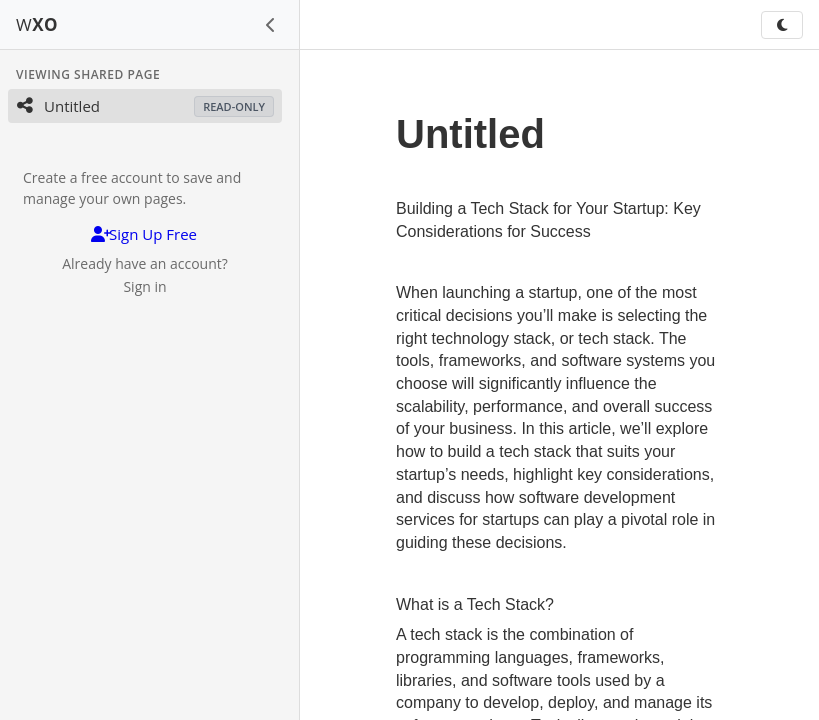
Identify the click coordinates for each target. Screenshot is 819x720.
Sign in (144, 286)
